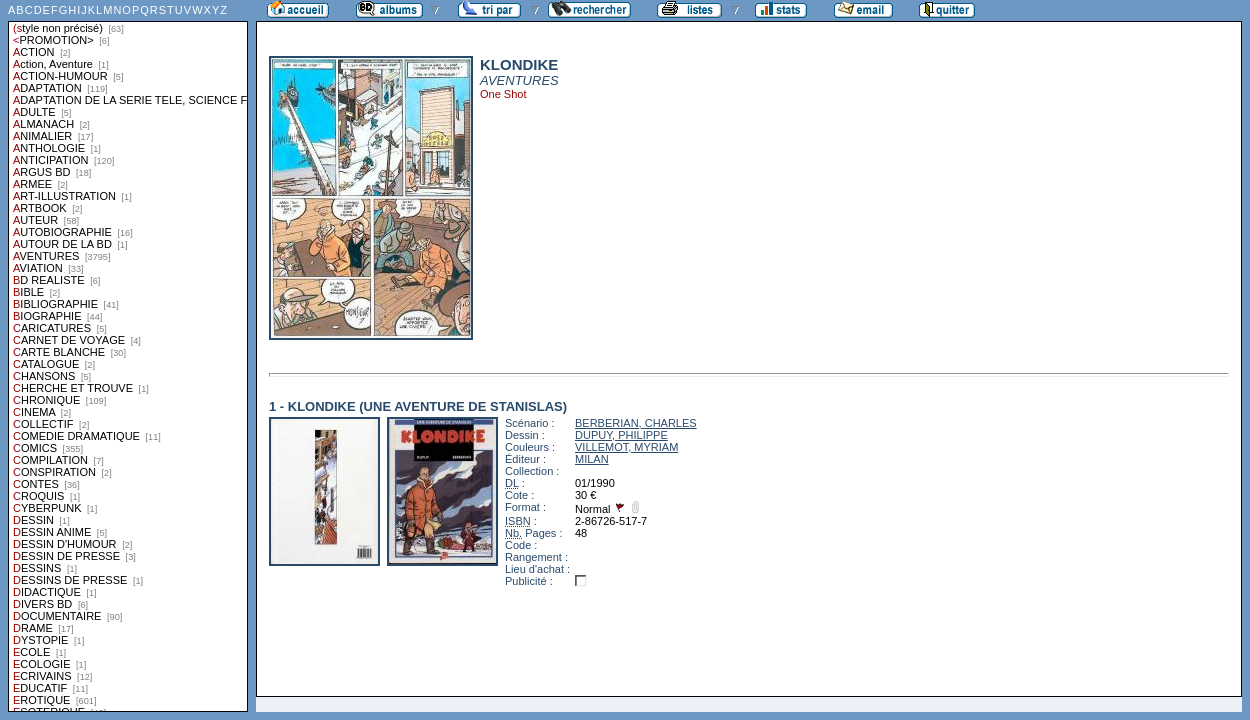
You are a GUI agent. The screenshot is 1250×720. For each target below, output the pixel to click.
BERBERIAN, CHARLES (636, 423)
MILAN (592, 459)
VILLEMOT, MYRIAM (626, 447)
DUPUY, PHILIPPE (621, 435)
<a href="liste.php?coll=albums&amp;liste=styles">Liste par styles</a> (128, 356)
